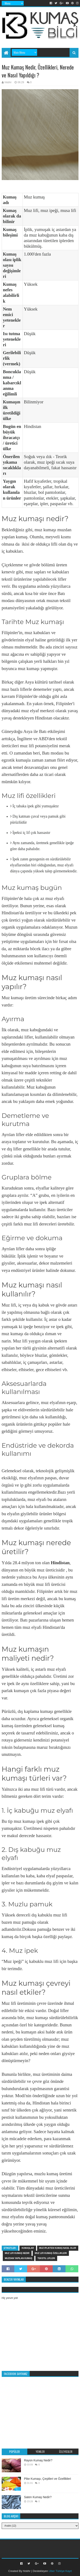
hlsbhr (27, 2571)
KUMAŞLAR (28, 2248)
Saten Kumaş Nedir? (38, 2497)
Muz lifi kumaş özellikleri (51, 2253)
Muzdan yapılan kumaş (18, 2258)
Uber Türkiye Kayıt (60, 2571)
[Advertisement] (41, 36)
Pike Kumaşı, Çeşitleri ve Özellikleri (47, 2478)
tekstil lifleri (46, 2258)
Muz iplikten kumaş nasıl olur (57, 2248)
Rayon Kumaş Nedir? (38, 2460)
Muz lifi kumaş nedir (17, 2253)
